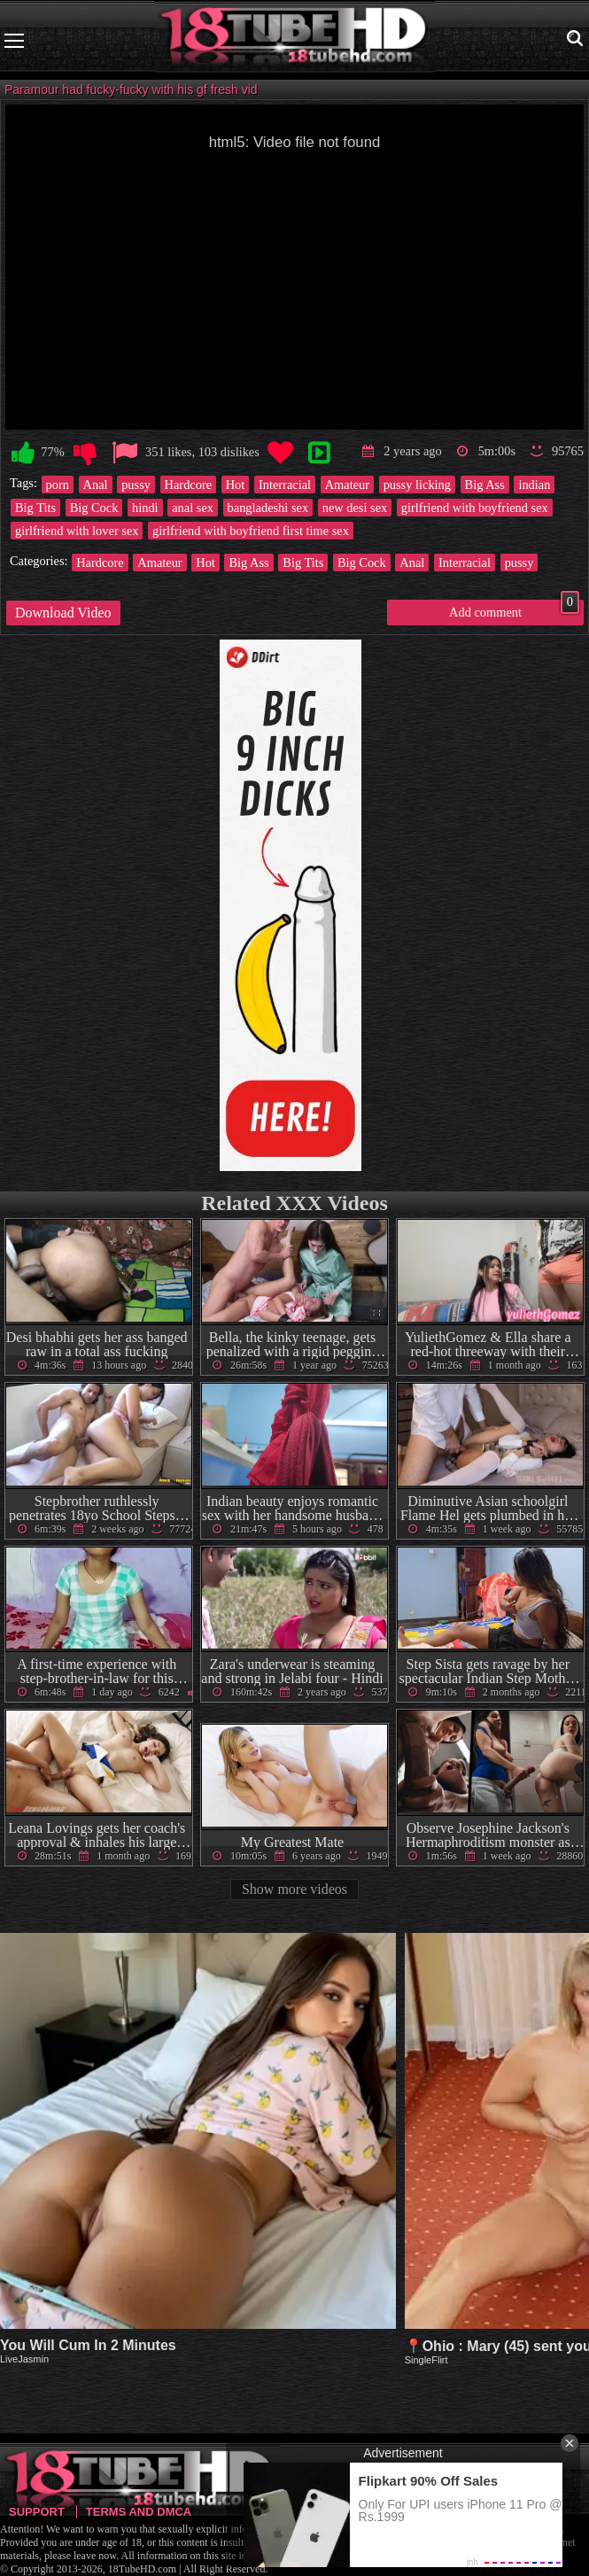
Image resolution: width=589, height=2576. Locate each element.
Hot (235, 484)
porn (57, 484)
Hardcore (189, 484)
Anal (95, 484)
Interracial (285, 484)
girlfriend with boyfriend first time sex (250, 531)
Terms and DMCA (138, 2511)
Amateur (347, 484)
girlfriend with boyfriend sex (474, 507)
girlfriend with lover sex (76, 531)
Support (37, 2511)
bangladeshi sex (268, 507)
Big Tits (35, 507)
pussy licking (417, 484)
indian (534, 484)
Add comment (514, 609)
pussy (136, 484)
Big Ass (485, 484)
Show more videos (294, 1889)
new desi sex (355, 507)
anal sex (192, 507)
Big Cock (94, 507)
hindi (145, 507)
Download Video (63, 612)
